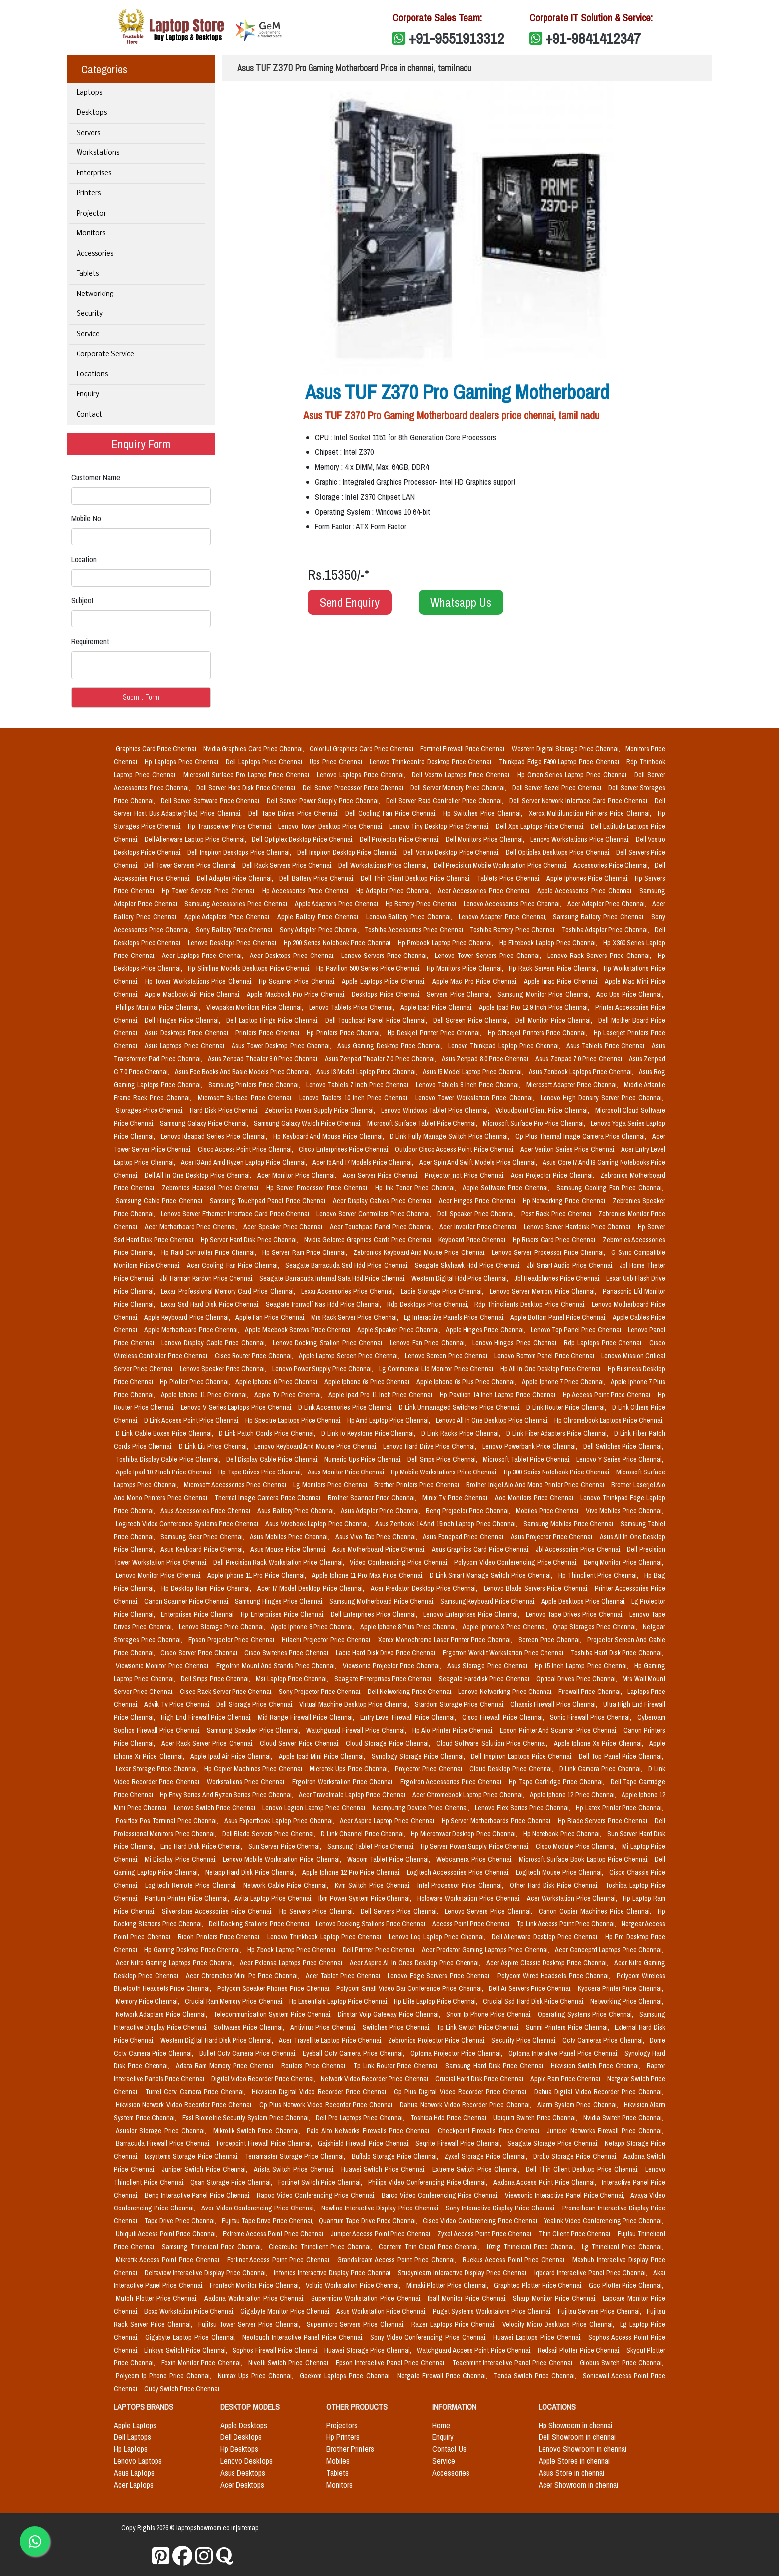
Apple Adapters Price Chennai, (228, 916)
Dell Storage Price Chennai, (255, 1704)
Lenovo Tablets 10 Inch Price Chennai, (355, 1097)
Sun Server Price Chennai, (285, 1846)
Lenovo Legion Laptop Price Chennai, (315, 1807)
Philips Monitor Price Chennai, (159, 1007)
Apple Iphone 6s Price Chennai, (368, 1381)
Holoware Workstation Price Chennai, (470, 1898)
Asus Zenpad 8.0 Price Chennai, (486, 1058)
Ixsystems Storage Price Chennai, (193, 2156)
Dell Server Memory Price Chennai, (459, 787)
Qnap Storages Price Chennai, (596, 1626)
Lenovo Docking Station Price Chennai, (329, 1342)
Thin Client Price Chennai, (576, 2233)
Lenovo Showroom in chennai (582, 2448)
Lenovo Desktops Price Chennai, (234, 942)
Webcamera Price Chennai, (475, 1859)
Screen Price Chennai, (550, 1639)
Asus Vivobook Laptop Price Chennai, (318, 1523)
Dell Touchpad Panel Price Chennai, (377, 1020)
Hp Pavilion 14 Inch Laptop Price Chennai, (499, 1394)
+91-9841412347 (593, 38)
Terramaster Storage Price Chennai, (296, 2156)
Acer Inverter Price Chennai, (479, 1226)
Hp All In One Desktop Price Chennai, (552, 1368)
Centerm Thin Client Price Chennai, (430, 2246)
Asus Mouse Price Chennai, (289, 1549)
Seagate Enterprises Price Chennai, (384, 1678)
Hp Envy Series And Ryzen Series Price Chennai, (227, 1794)
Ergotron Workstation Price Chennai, (344, 1781)
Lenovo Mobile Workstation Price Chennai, (283, 1859)
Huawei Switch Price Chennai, (385, 2169)
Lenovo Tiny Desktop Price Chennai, (441, 826)
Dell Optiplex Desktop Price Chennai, (304, 839)
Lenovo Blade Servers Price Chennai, (537, 1588)
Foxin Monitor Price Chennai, (202, 2362)
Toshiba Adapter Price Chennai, (606, 929)
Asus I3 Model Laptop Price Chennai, (367, 1071)
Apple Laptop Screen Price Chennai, (350, 1355)
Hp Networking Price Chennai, (566, 1200)
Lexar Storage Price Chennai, (158, 1769)
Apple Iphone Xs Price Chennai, (599, 1743)
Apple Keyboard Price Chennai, (188, 1317)
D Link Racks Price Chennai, (461, 1433)
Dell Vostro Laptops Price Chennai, (462, 774)
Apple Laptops (135, 2425)
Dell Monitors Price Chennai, (486, 839)
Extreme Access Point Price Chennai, (274, 2233)
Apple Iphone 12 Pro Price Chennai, (352, 1872)
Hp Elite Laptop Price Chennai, (436, 2001)
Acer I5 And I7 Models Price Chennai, (363, 1162)
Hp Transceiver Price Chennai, (231, 826)
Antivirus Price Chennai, (324, 2027)
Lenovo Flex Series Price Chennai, (523, 1807)
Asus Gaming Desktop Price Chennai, (390, 1045)
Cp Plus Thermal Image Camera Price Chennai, (581, 1136)
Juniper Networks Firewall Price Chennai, (605, 2130)
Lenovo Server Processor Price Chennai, (549, 1252)
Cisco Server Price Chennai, (200, 1652)
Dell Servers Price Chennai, (401, 1911)
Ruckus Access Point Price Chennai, (516, 2259)
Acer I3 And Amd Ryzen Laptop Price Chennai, (245, 1162)
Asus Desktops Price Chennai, (188, 1033)
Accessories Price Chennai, (612, 865)
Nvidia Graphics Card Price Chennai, (254, 748)
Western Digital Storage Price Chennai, (567, 748)
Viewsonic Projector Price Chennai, (393, 1665)
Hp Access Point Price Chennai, (608, 1394)
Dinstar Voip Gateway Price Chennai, (390, 2014)
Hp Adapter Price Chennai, (395, 890)
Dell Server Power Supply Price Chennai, (324, 800)
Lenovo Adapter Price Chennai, (503, 916)
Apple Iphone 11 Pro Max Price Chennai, (369, 1575)
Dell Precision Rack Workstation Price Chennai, (279, 1562)
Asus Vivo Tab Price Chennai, (377, 1536)
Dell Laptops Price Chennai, (266, 761)
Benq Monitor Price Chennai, (624, 1562)
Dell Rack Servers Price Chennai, (288, 865)
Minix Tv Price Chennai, (456, 1497)
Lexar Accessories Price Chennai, (349, 1291)
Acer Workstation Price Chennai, (573, 1898)
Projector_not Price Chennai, (466, 1175)
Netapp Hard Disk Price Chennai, (251, 1872)
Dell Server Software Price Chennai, (212, 800)
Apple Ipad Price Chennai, (437, 1007)
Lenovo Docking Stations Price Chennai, (372, 1923)
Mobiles (338, 2460)
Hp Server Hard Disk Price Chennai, (250, 1239)
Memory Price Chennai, (148, 2001)
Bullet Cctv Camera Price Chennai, (249, 2053)
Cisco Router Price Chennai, (255, 1355)
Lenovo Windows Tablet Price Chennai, (436, 1110)
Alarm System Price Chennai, (578, 2104)
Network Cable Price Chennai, (287, 1885)
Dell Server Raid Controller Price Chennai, (445, 800)
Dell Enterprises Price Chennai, (375, 1614)
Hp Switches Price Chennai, (484, 813)
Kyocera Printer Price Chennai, (620, 1988)
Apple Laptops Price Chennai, (385, 981)
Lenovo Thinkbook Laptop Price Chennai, (326, 1936)
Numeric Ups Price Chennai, (363, 1459)
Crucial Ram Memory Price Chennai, (235, 2001)
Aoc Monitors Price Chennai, (536, 1497)
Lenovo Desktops (246, 2460)
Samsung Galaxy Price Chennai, (205, 1123)
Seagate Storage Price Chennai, (554, 2143)
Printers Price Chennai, (269, 1033)
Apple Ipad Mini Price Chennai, (323, 1756)
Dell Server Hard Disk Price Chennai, (247, 787)
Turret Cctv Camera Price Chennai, (196, 2091)
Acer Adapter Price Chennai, (607, 903)
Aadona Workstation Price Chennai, (255, 2298)
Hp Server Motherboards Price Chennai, (498, 1820)
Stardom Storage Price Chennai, (460, 1704)
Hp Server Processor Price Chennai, (319, 1187)
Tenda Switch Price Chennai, (536, 2375)
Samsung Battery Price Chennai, (600, 916)
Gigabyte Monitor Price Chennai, (286, 2311)
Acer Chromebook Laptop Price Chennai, (469, 1794)
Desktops (92, 113)
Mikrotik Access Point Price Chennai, (169, 2259)
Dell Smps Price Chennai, (443, 1459)
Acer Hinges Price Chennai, (479, 1200)
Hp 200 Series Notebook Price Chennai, (339, 942)
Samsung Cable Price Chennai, (161, 1200)
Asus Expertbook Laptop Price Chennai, (280, 1820)
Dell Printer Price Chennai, (380, 1949)
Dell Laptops (132, 2436)
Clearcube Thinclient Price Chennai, (322, 2246)
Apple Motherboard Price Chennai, (192, 1329)
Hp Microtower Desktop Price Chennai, (465, 1833)
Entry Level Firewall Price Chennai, (409, 1717)
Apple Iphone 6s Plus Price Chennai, (467, 1381)
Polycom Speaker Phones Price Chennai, (275, 1988)
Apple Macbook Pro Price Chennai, (297, 994)
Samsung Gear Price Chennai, (203, 1536)
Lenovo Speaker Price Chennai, (224, 1368)
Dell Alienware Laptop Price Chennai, (196, 839)
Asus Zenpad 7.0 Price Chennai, (579, 1058)
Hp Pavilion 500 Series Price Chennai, (369, 968)
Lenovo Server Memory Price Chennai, (544, 1291)
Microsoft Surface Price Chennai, (246, 1097)
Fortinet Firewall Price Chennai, (463, 748)
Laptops (89, 93)
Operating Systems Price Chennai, (586, 2014)
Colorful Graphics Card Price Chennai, (363, 748)
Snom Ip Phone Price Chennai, (490, 2014)
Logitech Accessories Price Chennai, (459, 1872)
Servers (88, 133)
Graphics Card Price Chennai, (157, 748)
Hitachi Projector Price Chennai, (328, 1639)
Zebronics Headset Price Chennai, (212, 1187)
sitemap (248, 2527)
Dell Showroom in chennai (577, 2436)
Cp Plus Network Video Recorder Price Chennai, (327, 2104)
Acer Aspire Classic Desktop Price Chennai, (548, 1962)
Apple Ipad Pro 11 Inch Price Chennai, (382, 1394)
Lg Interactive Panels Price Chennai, (455, 1317)
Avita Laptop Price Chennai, (274, 1898)
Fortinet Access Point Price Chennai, (280, 2259)
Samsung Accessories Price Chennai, (237, 903)
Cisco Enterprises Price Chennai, (345, 1149)
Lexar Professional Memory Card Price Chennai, (229, 1291)
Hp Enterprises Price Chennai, (283, 1614)
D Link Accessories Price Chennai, (346, 1407)
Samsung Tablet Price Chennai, (372, 1846)
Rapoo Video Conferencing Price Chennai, (317, 2195)
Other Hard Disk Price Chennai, (555, 1885)
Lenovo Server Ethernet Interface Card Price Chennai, (237, 1213)
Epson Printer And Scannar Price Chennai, (560, 1730)
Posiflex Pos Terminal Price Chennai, (168, 1820)
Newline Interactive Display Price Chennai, (381, 2208)
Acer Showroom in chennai (578, 2484)
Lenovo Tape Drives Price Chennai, (575, 1614)
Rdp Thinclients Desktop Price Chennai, (531, 1304)
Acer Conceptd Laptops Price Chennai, (609, 1949)
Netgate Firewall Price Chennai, (443, 2375)
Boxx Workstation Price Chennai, (190, 2311)
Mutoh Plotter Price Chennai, (158, 2298)
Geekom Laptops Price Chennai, (346, 2375)
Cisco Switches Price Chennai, (287, 1652)
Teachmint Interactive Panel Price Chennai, (514, 2362)
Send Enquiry (350, 602)
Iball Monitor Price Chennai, (468, 2298)
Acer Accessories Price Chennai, (485, 890)
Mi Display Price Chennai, (182, 1859)
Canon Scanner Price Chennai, (187, 1601)
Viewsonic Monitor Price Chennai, (164, 1665)
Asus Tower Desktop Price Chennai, (282, 1045)
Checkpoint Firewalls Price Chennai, (491, 2130)
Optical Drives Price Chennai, (577, 1678)
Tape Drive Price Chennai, (181, 2220)
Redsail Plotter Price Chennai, (580, 2350)
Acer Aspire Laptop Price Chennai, (388, 1820)
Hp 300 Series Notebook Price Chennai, (558, 1472)
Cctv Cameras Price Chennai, (604, 2040)
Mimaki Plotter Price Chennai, (448, 2285)
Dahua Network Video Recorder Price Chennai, (466, 2104)
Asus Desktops (242, 2472)
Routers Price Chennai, (315, 2065)
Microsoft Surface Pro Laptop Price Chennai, (248, 774)
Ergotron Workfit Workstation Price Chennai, (505, 1652)
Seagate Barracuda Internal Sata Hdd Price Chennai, (333, 1278)
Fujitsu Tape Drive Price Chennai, (268, 2220)
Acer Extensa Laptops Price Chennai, (293, 1962)
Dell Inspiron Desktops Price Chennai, (240, 852)
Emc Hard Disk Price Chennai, (202, 1846)
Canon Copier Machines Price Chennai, (596, 1911)
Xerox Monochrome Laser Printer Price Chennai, (446, 1639)
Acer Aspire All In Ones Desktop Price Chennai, (416, 1962)
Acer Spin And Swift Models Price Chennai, (479, 1162)
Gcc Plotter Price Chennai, (626, 2285)
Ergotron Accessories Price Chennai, (452, 1781)
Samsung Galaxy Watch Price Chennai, (308, 1123)
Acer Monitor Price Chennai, (297, 1175)
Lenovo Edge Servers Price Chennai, (440, 1975)
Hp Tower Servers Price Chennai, (210, 890)
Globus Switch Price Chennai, (621, 2362)
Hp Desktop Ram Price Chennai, (207, 1588)
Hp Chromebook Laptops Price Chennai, (609, 1420)
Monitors (91, 233)
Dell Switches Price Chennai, (623, 1446)
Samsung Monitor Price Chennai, (544, 994)
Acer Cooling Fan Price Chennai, (234, 1265)
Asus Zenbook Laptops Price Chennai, (582, 1071)
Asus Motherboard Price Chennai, (380, 1549)
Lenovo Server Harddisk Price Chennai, (579, 1226)
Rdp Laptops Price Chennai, (604, 1342)
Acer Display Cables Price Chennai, (384, 1200)
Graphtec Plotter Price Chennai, (539, 2285)
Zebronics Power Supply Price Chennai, (321, 1110)
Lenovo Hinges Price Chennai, (516, 1342)
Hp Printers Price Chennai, (345, 1033)
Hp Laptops (131, 2448)
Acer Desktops (242, 2484)
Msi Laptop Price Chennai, (293, 1678)
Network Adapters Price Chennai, (162, 2014)
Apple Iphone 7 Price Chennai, (564, 1381)
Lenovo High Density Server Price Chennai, (602, 1097)
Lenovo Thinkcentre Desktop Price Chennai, (432, 761)
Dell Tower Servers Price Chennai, (191, 865)
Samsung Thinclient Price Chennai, (213, 2246)
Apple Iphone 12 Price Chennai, (574, 1794)
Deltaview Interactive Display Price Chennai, (207, 2272)
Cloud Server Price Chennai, (301, 1743)
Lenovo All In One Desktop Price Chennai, (493, 1420)
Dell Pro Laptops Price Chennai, (361, 2117)
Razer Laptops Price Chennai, (454, 2324)
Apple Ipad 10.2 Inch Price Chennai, (165, 1472)
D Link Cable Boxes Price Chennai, (165, 1433)
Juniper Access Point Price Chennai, (382, 2233)
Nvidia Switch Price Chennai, (623, 2117)
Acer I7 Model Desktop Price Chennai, (312, 1588)
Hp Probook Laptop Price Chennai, (446, 942)
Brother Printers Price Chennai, (418, 1484)
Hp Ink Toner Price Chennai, (417, 1187)
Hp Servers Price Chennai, (318, 1911)
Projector (91, 214)
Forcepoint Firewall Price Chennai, (265, 2143)
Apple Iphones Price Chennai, (588, 878)
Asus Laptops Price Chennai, (186, 1045)
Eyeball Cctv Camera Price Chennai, (354, 2053)
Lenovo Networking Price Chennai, (506, 1691)
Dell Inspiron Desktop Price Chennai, (348, 852)
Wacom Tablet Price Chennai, (390, 1859)
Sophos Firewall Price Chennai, (276, 2350)
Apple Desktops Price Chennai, (584, 1601)
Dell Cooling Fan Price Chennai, (392, 813)
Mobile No (86, 518)
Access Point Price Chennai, (472, 1923)
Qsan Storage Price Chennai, (232, 2182)
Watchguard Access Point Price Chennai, (475, 2350)
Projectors (342, 2425)
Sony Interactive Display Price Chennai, (502, 2208)
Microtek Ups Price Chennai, (350, 1769)
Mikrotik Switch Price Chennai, (258, 2130)
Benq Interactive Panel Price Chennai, (199, 2195)
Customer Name (95, 477)
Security (90, 314)
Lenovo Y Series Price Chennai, (619, 1459)
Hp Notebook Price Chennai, (563, 1833)
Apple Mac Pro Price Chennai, (476, 981)
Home (441, 2425)
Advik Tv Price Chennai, (178, 1704)
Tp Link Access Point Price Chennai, (566, 1923)
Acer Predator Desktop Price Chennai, (425, 1588)
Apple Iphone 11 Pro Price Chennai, (257, 1575)
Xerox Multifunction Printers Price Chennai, (591, 813)
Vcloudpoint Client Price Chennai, (543, 1110)
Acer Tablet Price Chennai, (345, 1975)
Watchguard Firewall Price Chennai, (357, 1730)
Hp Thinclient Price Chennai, (599, 1575)
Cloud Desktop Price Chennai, (512, 1769)
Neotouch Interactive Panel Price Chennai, (304, 2337)
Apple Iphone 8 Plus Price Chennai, (409, 1626)
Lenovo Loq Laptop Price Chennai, (438, 1936)
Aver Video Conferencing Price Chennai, (259, 2208)
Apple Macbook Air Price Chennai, (194, 994)
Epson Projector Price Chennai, (233, 1639)
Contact (89, 415)
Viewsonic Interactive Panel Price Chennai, (565, 2195)
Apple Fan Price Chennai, (271, 1317)
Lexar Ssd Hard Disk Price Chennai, (211, 1304)
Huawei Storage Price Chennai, (368, 2350)
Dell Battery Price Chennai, (318, 878)
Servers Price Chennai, (460, 994)
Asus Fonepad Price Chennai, (464, 1536)
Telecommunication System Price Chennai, (273, 2014)
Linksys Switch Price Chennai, (186, 2350)
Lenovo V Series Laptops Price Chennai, (237, 1407)
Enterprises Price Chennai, (199, 1614)
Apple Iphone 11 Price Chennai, (205, 1394)
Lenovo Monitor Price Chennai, (159, 1575)
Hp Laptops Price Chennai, (183, 761)
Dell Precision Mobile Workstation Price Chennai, (501, 865)
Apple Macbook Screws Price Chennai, (299, 1329)
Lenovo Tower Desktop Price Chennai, (331, 826)
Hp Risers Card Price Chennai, (556, 1239)
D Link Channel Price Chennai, (364, 1833)
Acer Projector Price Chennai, (553, 1175)
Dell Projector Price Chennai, (401, 839)
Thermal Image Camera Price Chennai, (268, 1497)
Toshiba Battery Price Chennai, (514, 929)
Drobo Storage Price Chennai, (576, 2156)
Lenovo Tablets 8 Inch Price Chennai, (469, 1084)
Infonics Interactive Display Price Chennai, (334, 2272)
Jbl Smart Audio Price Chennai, (571, 1265)
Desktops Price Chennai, (387, 994)
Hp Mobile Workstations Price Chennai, (445, 1472)
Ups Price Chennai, (338, 761)
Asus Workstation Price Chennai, (382, 2311)
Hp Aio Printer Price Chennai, (454, 1730)
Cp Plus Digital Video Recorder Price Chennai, (462, 2091)
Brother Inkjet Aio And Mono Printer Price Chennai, (536, 1484)
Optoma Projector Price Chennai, (457, 2053)
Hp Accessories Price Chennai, (307, 890)
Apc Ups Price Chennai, (629, 994)
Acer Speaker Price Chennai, (284, 1226)
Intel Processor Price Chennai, (461, 1885)
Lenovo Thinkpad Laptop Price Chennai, (505, 1045)
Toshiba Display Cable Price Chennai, (169, 1459)
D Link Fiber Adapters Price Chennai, (558, 1433)
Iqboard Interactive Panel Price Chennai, (591, 2272)
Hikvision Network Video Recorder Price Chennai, (185, 2104)
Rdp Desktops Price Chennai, (428, 1304)
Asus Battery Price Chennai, (297, 1510)
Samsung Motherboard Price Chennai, (382, 1601)
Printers (89, 193)
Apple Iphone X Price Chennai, (505, 1626)
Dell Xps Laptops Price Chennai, (541, 826)
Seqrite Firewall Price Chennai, (459, 2143)
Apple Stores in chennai (574, 2460)
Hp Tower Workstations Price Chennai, (200, 981)
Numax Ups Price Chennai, (257, 2375)
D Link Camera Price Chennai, (602, 1769)
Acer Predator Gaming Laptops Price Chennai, (486, 1949)
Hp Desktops (239, 2448)
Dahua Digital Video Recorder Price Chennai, (598, 2091)
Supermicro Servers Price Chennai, (357, 2324)
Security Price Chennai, (524, 2040)
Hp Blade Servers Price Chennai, (604, 1820)
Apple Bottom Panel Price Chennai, (559, 1317)
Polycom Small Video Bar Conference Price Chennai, (410, 1988)
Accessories (95, 254)
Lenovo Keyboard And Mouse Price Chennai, (316, 1446)
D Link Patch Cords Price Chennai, (268, 1433)
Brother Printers (350, 2448)
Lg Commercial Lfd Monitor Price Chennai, (437, 1368)
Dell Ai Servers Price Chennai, (531, 1988)
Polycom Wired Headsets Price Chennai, (555, 1975)
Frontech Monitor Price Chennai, (256, 2285)
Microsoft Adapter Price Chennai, (573, 1084)
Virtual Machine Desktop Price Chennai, (355, 1704)
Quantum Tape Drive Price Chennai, (369, 2220)
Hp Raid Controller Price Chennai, (209, 1252)
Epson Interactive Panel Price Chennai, (392, 2362)
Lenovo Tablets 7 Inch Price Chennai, (359, 1084)
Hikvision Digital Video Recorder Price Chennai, (321, 2091)
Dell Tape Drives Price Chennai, (294, 813)
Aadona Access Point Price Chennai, (545, 2182)
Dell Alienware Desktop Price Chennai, (546, 1936)
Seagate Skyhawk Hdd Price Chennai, (469, 1265)
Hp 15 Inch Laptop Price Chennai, (582, 1665)
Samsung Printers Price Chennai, (255, 1084)
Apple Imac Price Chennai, (562, 981)
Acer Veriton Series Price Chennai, (568, 1149)
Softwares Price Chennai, (250, 2027)
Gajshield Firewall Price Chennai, (365, 2143)
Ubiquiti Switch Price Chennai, (536, 2117)
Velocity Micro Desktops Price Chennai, (559, 2324)
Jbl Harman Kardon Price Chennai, (207, 1278)
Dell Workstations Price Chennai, (384, 865)
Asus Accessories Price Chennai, (206, 1510)
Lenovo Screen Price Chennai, (448, 1355)
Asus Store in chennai (571, 2472)
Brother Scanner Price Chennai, (373, 1497)
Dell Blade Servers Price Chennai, (269, 1833)
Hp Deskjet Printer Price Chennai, (436, 1033)
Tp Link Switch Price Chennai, (479, 2027)
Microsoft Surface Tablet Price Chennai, (423, 1123)
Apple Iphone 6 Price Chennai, (277, 1381)
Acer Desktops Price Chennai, (293, 955)
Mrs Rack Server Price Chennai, (355, 1317)
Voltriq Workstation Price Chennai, (354, 2285)
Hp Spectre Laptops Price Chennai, (294, 1420)
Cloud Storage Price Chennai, (389, 1743)
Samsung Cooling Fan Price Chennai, (610, 1187)
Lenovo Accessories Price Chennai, (513, 903)
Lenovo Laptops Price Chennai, (362, 774)
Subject (82, 600)
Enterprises (94, 173)
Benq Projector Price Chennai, (469, 1510)
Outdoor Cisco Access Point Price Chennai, (455, 1149)
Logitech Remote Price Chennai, (192, 1885)
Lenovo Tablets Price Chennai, (352, 1007)
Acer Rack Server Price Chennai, (208, 1743)
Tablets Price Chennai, (510, 878)
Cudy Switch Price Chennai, (182, 2388)
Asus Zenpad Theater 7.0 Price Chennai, (381, 1058)
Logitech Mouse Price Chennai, (561, 1872)
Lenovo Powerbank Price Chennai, (530, 1446)
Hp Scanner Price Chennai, (298, 981)
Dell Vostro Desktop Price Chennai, (452, 852)
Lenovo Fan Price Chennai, (429, 1342)
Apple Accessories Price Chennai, (586, 890)
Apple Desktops (243, 2425)
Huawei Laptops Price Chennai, (538, 2337)
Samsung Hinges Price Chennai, (280, 1601)
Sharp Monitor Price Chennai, (556, 2298)
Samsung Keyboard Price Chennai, (488, 1601)
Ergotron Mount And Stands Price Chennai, (277, 1665)
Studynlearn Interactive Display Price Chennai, (464, 2272)
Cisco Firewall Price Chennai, (504, 1717)
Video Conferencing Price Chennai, (400, 1562)
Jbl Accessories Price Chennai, (579, 1549)
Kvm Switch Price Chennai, (374, 1885)
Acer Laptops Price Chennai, (204, 955)
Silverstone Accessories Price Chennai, (218, 1911)
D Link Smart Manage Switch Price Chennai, (492, 1575)
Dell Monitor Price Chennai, (554, 1020)
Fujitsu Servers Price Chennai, (600, 2311)
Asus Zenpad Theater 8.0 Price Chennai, (264, 1058)
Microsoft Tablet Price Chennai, (527, 1459)
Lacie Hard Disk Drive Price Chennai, (387, 1652)
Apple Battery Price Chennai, (319, 916)
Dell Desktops (241, 2436)
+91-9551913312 (456, 38)
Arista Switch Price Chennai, (295, 2169)
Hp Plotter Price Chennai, (196, 1381)
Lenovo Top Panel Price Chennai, (577, 1329)
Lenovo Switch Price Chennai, (216, 1807)
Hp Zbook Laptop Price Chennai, (293, 1949)
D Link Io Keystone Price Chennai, (369, 1433)
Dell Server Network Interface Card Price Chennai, (580, 800)
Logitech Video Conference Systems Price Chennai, (188, 1523)
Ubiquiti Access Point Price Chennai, (167, 2233)
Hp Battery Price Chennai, (423, 903)
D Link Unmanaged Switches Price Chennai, (460, 1407)
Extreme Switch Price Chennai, (477, 2169)
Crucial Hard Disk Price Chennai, (480, 2078)
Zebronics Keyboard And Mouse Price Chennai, (420, 1252)
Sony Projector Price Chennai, (321, 1691)
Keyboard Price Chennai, (473, 1239)
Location (84, 559)
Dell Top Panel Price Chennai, (621, 1756)
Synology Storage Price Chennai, (419, 1756)
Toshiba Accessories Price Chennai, (415, 929)
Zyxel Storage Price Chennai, (486, 2156)
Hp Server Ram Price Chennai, (305, 1252)
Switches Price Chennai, (397, 2027)
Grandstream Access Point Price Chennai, (398, 2259)
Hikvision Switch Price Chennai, (597, 2065)
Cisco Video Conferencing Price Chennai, (481, 2220)
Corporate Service (105, 354)
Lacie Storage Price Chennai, (443, 1291)
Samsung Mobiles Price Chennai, (570, 1523)
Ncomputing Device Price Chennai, (422, 1807)
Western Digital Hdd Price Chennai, (460, 1278)
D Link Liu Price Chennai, (214, 1446)
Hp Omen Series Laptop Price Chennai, (574, 774)
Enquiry (88, 394)
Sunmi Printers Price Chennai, (568, 2027)
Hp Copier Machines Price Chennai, (255, 1769)
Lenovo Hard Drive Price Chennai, (430, 1446)
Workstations (98, 153)
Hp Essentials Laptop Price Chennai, (339, 2001)
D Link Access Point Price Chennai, (192, 1420)
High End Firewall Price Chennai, (207, 1717)
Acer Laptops (134, 2484)
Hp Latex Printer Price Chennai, (619, 1807)
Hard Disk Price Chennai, (225, 1110)
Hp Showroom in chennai (575, 2425)
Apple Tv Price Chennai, (289, 1394)
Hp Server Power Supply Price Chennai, (476, 1846)
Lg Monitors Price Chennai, (331, 1484)
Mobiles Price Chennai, (549, 1510)
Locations (92, 374)
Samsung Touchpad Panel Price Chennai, (269, 1200)
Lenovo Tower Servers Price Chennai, (489, 955)
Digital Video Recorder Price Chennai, (264, 2078)
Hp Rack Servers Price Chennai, (554, 968)
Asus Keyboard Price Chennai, (203, 1549)
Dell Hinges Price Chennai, (183, 1020)
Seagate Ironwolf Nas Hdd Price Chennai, (325, 1304)
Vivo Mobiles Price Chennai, (625, 1510)
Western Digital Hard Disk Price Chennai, (217, 2040)
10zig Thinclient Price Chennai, (532, 2246)
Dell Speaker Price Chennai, (477, 1213)
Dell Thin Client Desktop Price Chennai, (417, 878)
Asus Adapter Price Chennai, (381, 1510)
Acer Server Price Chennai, (382, 1175)
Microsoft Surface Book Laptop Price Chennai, (585, 1859)
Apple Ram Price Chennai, (566, 2078)
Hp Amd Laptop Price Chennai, (389, 1420)
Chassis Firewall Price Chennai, (554, 1704)
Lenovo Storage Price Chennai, (223, 1626)
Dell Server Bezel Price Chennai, (558, 787)
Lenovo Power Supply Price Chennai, (323, 1368)
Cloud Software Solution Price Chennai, (492, 1743)
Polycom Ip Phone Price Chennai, (165, 2375)
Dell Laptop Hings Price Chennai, (273, 1020)
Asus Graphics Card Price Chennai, (482, 1549)
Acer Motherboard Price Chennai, (192, 1226)
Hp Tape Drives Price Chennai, (260, 1472)
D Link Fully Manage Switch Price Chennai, (451, 1136)
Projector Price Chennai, (430, 1769)
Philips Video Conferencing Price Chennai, (428, 2182)
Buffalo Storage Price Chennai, (396, 2156)
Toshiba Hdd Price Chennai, (450, 2117)
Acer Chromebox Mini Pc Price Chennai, (244, 1975)
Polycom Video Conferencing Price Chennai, (517, 1562)
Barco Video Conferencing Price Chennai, (441, 2195)
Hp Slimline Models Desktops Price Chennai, (250, 968)
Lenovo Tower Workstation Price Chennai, (475, 1097)
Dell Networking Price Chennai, (411, 1691)
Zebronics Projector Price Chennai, (437, 2040)
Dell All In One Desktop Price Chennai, (199, 1175)
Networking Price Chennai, (626, 2001)
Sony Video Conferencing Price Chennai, (430, 2337)
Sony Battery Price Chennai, (236, 929)
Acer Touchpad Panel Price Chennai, (382, 1226)
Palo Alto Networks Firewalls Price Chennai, (370, 2130)
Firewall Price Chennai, (590, 1691)
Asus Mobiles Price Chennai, (290, 1536)
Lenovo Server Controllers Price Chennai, (374, 1213)
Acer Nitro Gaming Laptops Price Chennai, (176, 1962)
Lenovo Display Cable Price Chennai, (214, 1342)
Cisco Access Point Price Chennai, (246, 1149)
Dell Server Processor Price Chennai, (355, 787)
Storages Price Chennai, (151, 1110)
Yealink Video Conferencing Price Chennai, (603, 2220)
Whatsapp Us (460, 602)
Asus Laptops (134, 2472)
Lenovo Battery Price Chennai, (410, 916)
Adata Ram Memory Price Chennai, (226, 2065)
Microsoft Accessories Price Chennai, (236, 1484)
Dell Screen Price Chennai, (472, 1020)
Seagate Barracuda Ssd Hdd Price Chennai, (348, 1265)
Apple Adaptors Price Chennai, (338, 903)
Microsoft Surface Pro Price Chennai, (535, 1123)
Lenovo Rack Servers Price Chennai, (600, 955)
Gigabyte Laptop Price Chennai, (191, 2337)
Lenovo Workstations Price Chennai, (581, 839)
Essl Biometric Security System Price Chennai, (247, 2117)
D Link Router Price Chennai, (567, 1407)
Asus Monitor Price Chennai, (347, 1472)
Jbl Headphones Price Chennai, (558, 1278)
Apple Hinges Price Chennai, (486, 1329)
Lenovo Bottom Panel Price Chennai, (545, 1355)
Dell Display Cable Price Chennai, (273, 1459)
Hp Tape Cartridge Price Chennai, (557, 1781)
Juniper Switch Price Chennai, (206, 2169)
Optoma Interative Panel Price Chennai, (564, 2053)
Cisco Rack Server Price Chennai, (227, 1691)
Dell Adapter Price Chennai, (236, 878)
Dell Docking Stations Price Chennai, (260, 1923)
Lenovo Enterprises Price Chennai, (472, 1614)
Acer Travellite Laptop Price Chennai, (331, 2040)
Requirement (90, 641)
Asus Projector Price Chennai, (553, 1536)
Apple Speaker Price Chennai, (399, 1329)
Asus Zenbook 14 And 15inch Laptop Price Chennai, (447, 1523)
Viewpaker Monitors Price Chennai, (256, 1007)
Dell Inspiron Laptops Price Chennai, (523, 1756)
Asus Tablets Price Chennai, (607, 1045)
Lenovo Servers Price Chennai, (386, 955)
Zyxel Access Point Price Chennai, (485, 2233)
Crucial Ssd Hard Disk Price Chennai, (534, 2001)
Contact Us (449, 2448)
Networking (95, 294)
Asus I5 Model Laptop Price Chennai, (474, 1071)
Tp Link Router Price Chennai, (397, 2065)
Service (88, 334)
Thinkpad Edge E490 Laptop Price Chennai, (561, 761)
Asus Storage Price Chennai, (489, 1665)
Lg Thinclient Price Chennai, (622, 2246)
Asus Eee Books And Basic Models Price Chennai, (243, 1071)
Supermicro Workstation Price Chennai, (367, 2298)
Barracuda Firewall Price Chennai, (164, 2143)
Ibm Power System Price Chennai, (365, 1898)
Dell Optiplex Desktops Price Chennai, (559, 852)
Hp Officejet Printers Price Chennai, (539, 1033)
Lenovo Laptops (138, 2460)
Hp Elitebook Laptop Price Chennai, (549, 942)
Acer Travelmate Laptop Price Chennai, (353, 1794)
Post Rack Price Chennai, (557, 1213)
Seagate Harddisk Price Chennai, (485, 1678)
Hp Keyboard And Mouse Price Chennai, (329, 1136)
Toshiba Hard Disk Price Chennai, (617, 1652)
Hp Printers (343, 2436)
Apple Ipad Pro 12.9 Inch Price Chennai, (535, 1007)
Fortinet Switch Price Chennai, (321, 2182)
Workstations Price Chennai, (247, 1781)
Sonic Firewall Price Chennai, (592, 1717)
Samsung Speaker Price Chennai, (255, 1730)
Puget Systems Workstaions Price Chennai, (493, 2311)
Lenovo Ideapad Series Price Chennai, (215, 1136)
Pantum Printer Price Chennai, (188, 1898)
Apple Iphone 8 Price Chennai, (313, 1626)
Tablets (88, 274)
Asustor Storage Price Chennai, (162, 2130)
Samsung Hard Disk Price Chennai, (496, 2065)
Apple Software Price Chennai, (507, 1187)
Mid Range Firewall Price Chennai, (307, 1717)
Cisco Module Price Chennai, (577, 1846)
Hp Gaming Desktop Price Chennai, (193, 1949)
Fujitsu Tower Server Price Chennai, (250, 2324)
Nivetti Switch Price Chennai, (290, 2362)
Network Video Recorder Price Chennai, (376, 2078)
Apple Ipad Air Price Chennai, (232, 1756)
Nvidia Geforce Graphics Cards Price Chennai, (369, 1239)
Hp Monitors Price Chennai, (466, 968)
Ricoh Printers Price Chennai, (220, 1936)
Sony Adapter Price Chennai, (320, 929)
